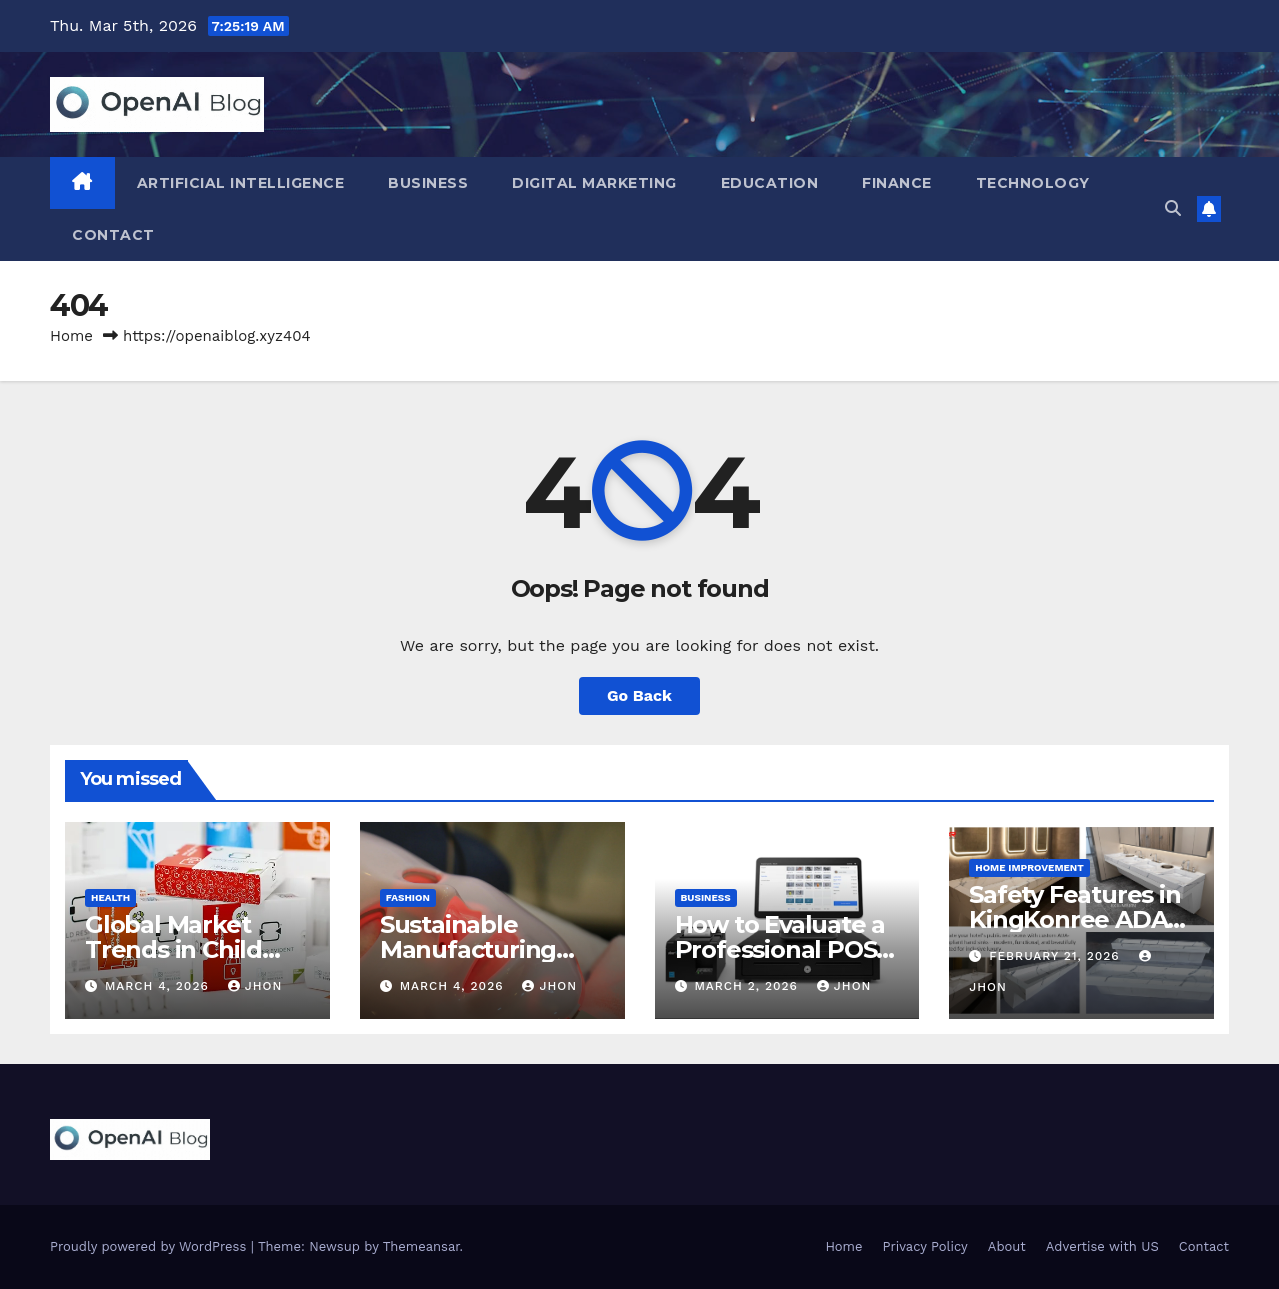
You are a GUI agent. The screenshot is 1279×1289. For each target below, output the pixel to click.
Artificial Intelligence (241, 183)
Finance (897, 183)
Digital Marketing (594, 183)
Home (71, 336)
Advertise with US (1102, 1246)
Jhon (255, 986)
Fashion (408, 897)
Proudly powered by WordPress (150, 1246)
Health (110, 897)
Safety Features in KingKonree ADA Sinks (1074, 919)
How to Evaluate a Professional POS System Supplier (780, 949)
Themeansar (421, 1246)
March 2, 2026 (748, 986)
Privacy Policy (925, 1246)
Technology (1033, 183)
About (1007, 1246)
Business (428, 183)
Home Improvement (1029, 867)
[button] (1173, 208)
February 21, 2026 (1056, 956)
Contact (113, 235)
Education (770, 183)
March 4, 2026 (159, 986)
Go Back (639, 695)
